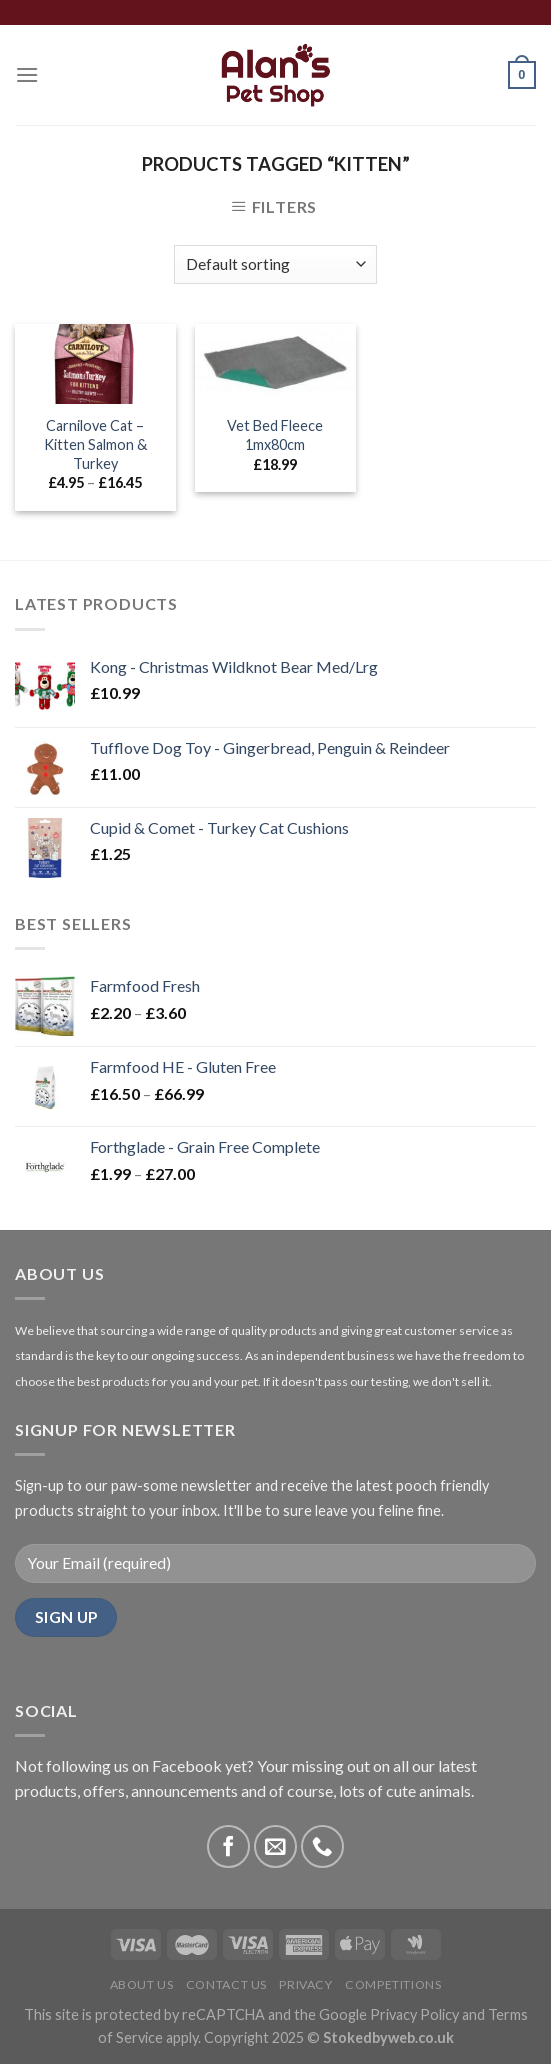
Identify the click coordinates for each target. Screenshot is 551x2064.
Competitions (393, 1984)
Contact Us (226, 1984)
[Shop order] (275, 264)
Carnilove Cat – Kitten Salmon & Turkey (95, 444)
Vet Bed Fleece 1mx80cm (275, 435)
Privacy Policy (414, 2014)
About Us (142, 1984)
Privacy (305, 1984)
